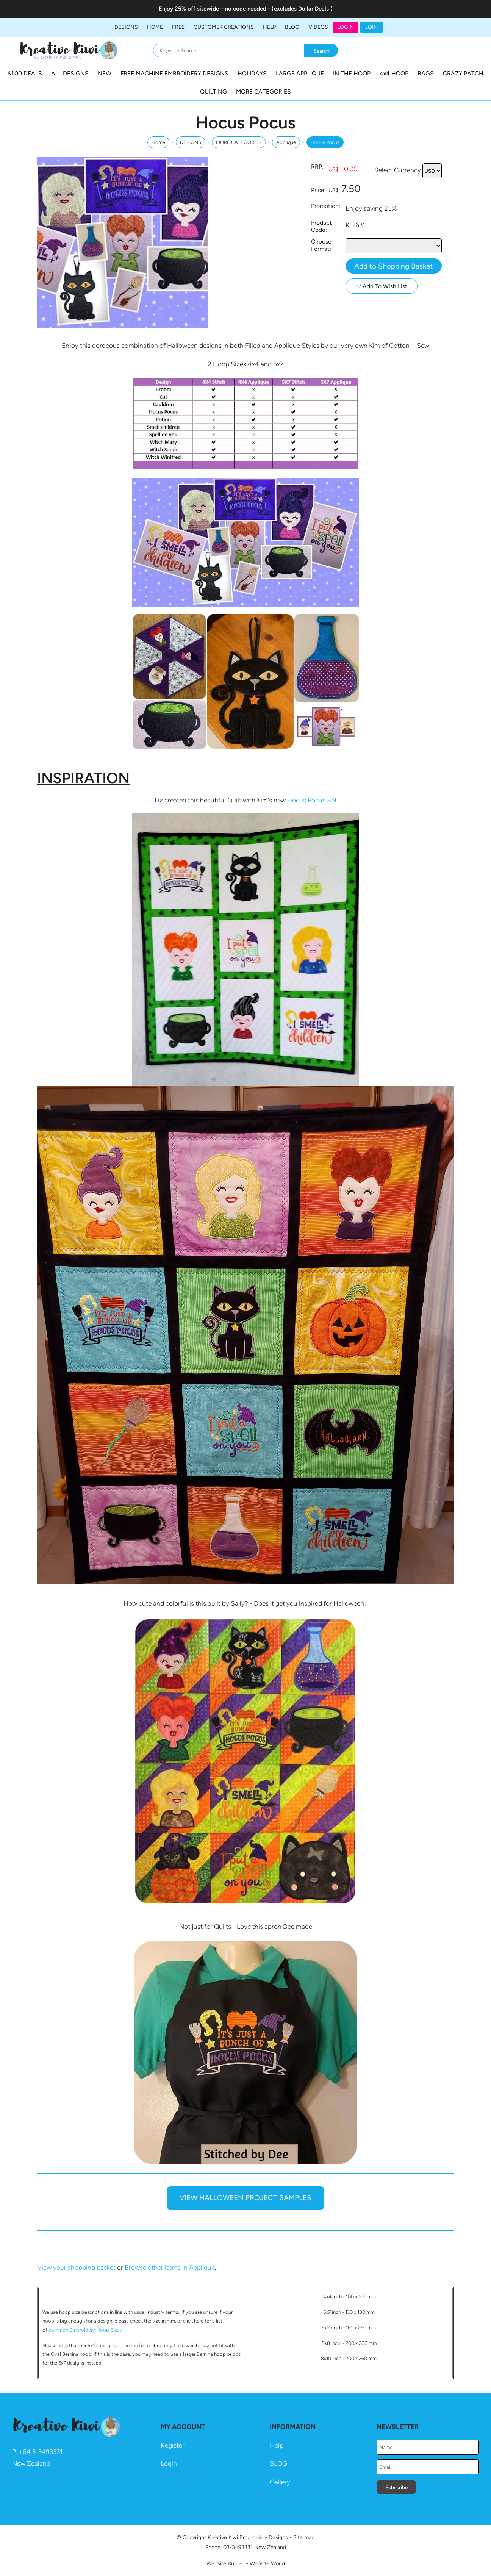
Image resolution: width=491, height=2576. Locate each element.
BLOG (292, 27)
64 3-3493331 (43, 2452)
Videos (318, 27)
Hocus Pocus (325, 142)
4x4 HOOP (394, 73)
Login (345, 27)
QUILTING (213, 91)
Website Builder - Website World (245, 2563)
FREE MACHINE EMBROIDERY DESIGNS (174, 73)
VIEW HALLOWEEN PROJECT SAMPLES (245, 2197)
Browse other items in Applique (170, 2267)
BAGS (426, 73)
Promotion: (325, 206)
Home (155, 27)
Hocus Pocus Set (312, 800)
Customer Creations (224, 27)
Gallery (280, 2482)
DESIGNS (126, 27)
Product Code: (321, 226)
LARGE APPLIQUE (300, 73)
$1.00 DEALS (25, 73)
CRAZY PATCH (463, 73)
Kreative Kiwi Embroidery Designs (248, 2537)
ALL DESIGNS (70, 73)
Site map (303, 2537)
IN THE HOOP (352, 73)
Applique (286, 142)
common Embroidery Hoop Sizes (85, 2330)
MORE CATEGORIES (263, 91)
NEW (104, 73)
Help (276, 2445)
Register (173, 2445)
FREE (178, 27)
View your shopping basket (76, 2267)
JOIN (371, 27)
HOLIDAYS (252, 73)
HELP (269, 27)
